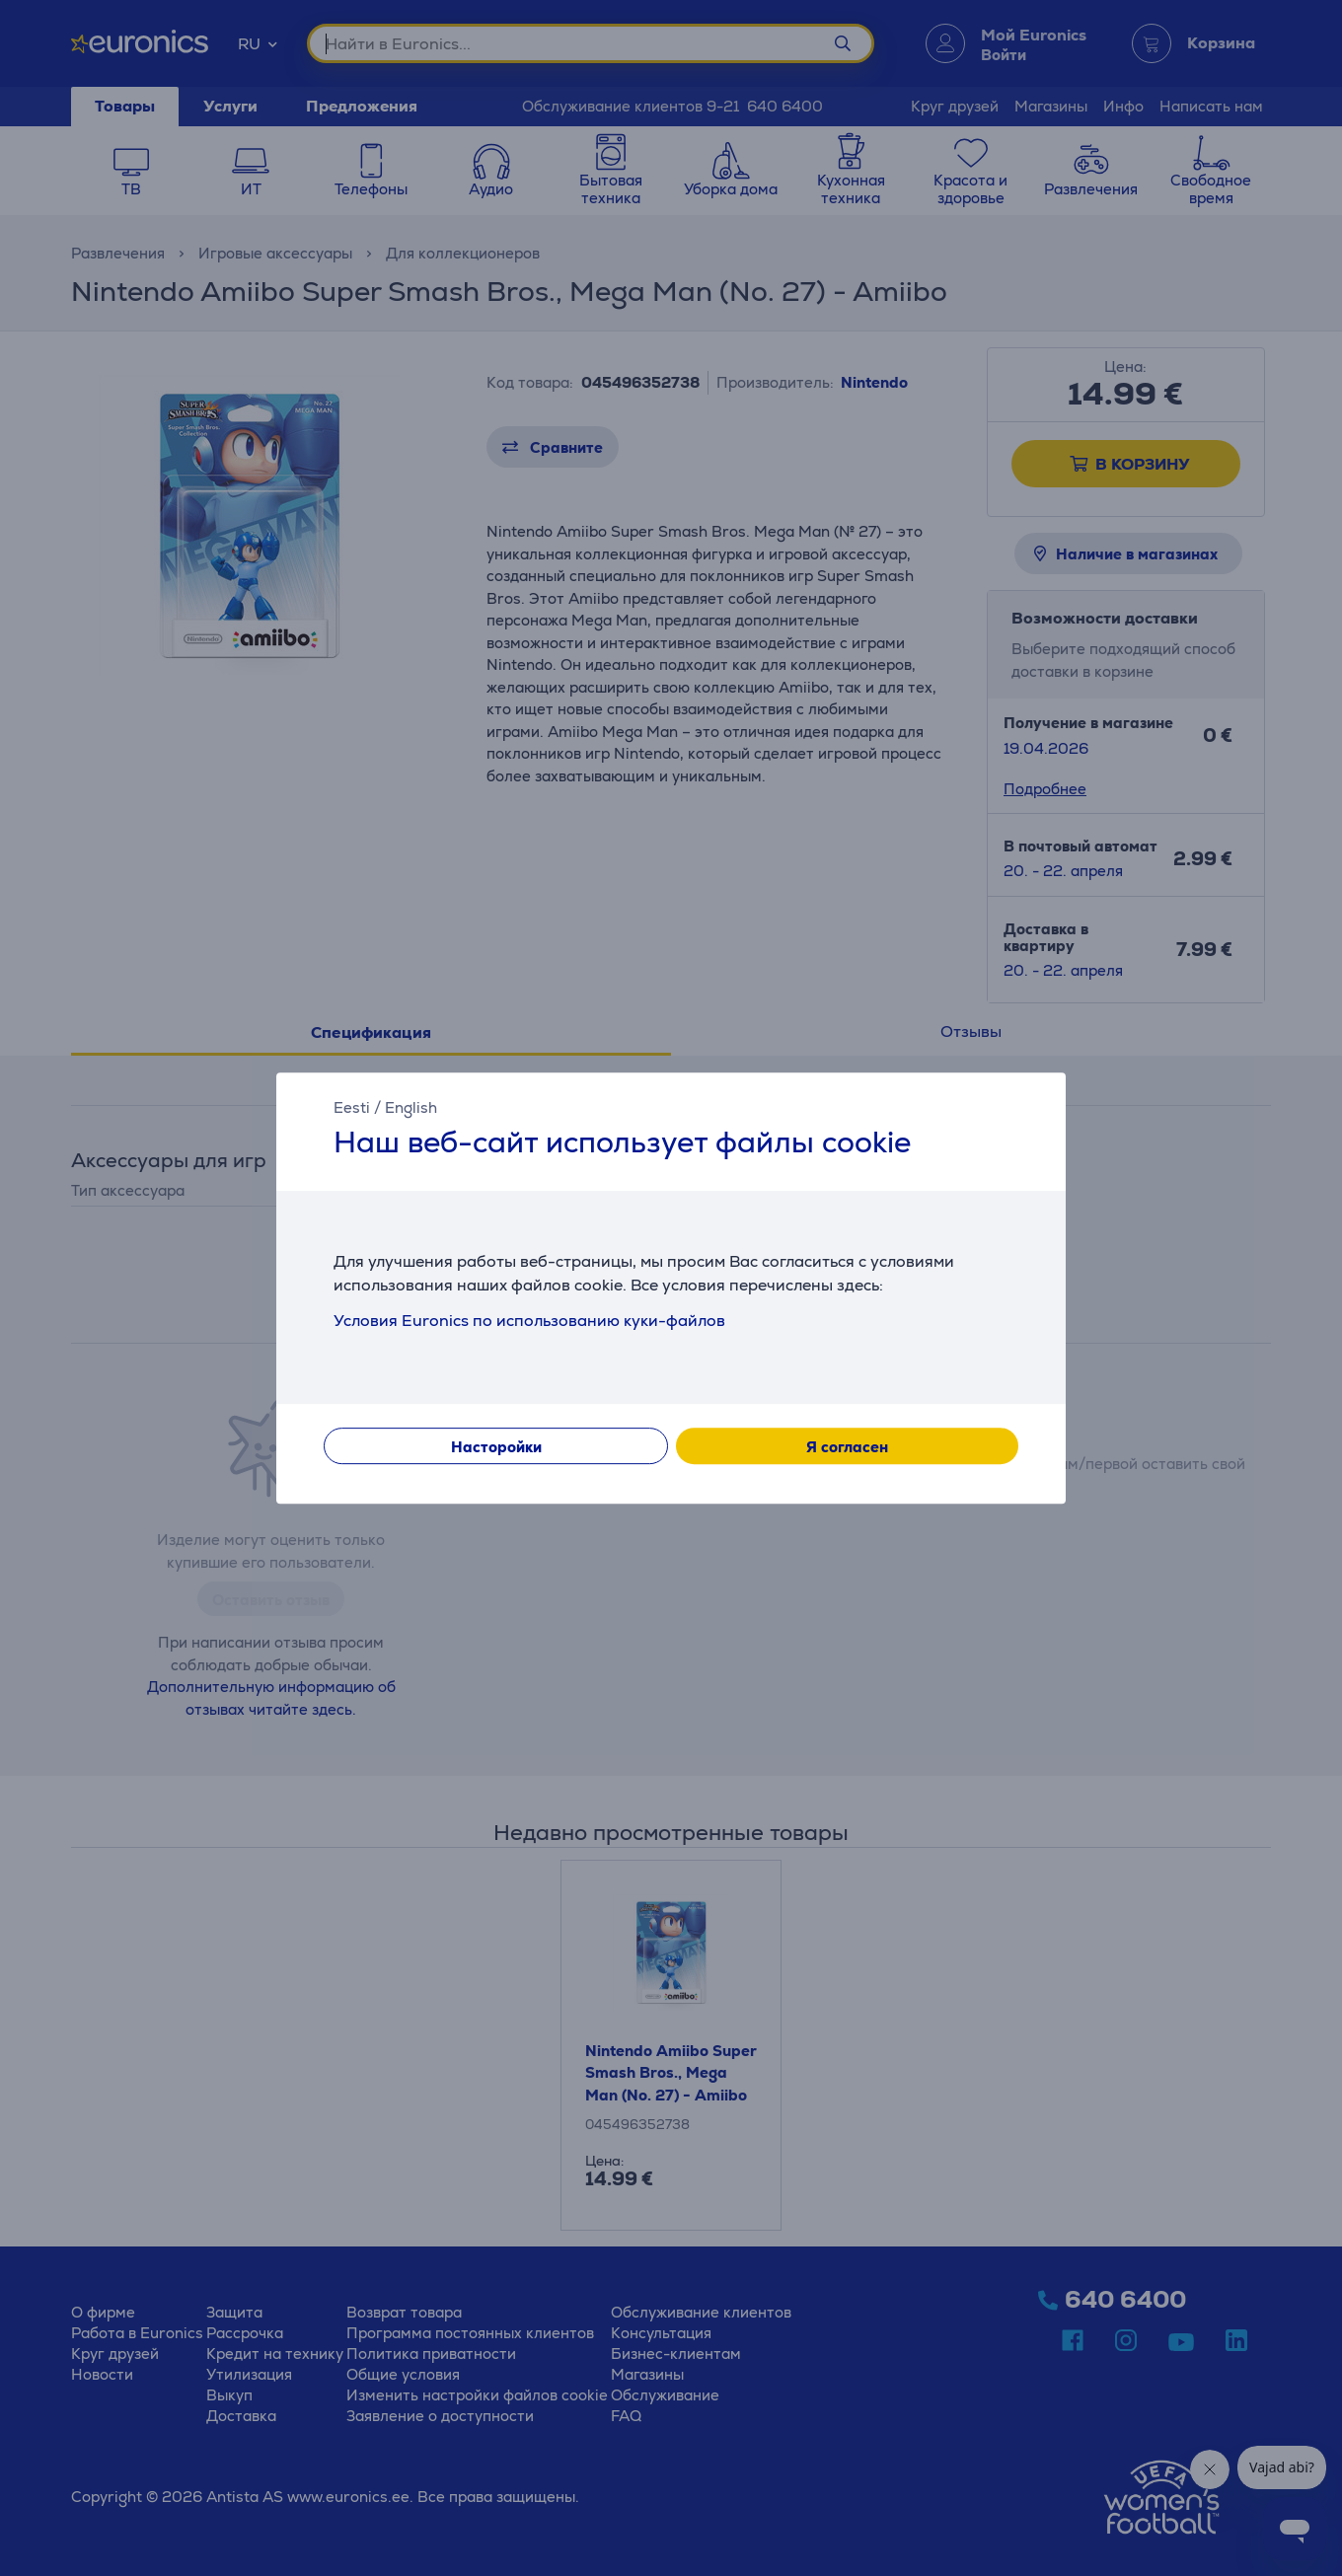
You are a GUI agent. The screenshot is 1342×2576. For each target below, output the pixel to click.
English (411, 1107)
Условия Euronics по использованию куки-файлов (529, 1320)
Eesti (352, 1107)
